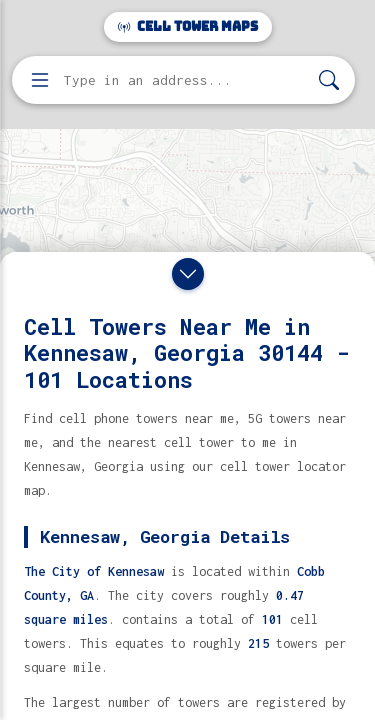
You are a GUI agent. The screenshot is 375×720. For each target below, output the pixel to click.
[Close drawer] (188, 274)
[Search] (329, 80)
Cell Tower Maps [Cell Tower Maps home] (188, 26)
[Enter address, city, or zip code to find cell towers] (185, 80)
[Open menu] (40, 80)
